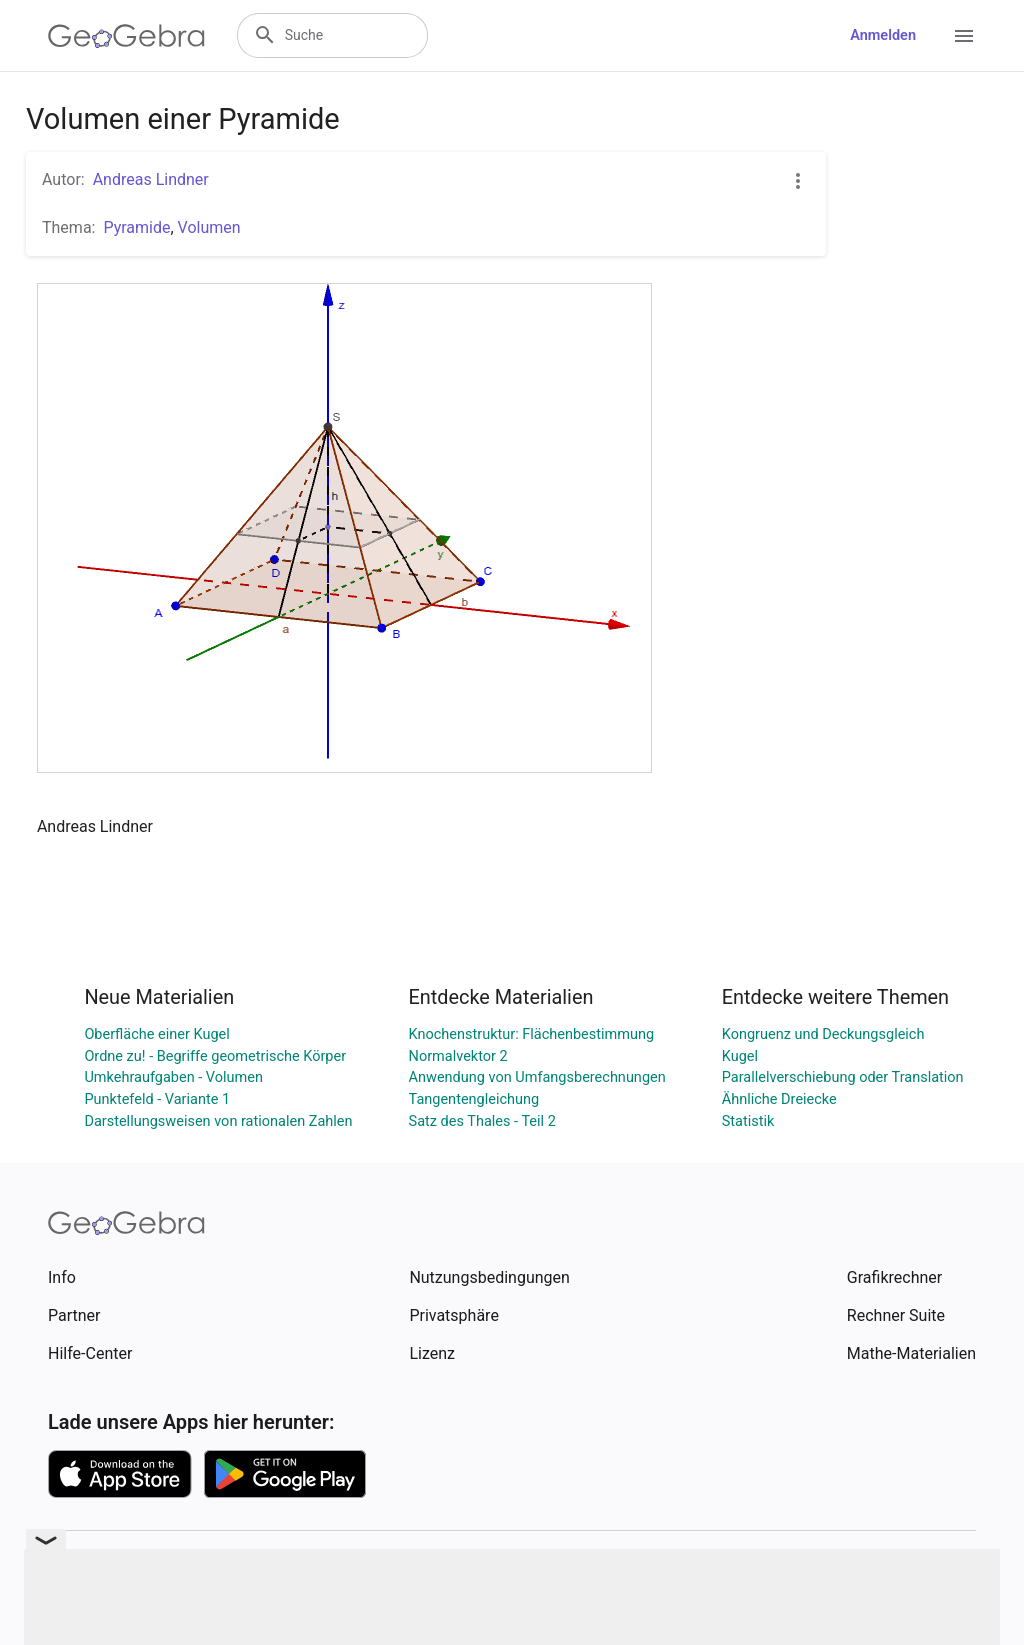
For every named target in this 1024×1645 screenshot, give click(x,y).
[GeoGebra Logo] (126, 36)
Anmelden (883, 35)
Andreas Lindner (151, 179)
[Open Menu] (964, 36)
